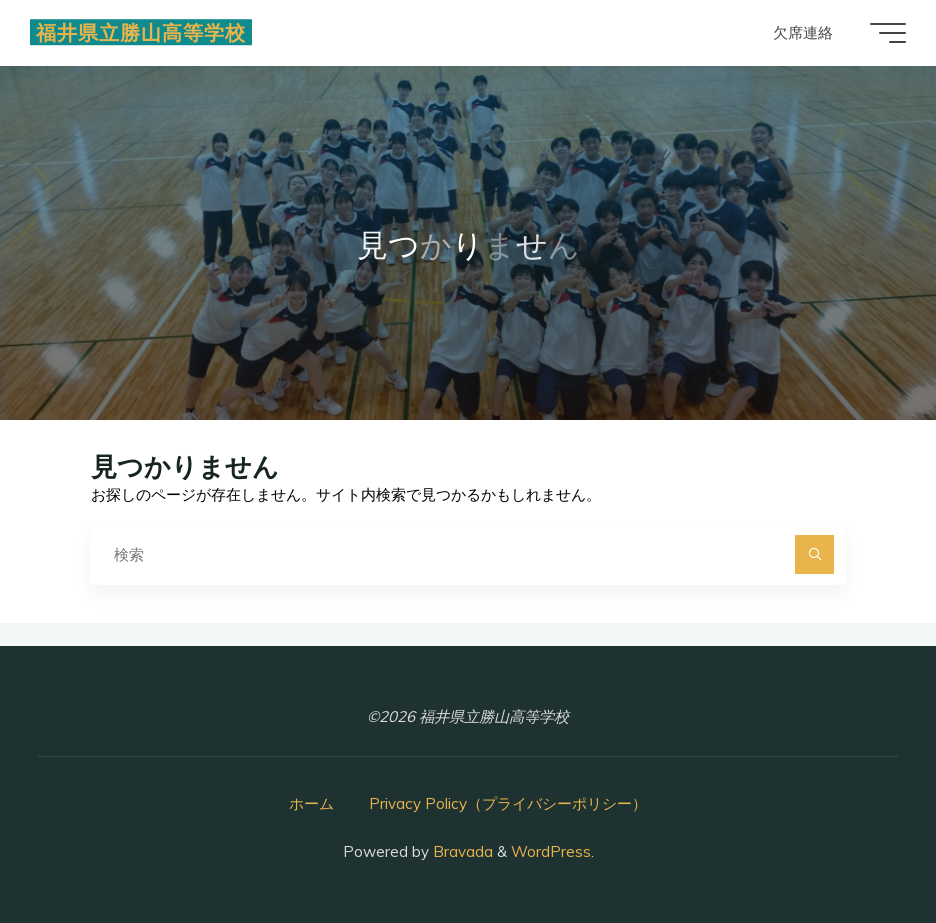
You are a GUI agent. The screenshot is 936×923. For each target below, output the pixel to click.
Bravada (461, 851)
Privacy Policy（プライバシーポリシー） (508, 803)
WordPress (551, 851)
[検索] (815, 555)
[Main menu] (888, 33)
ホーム (311, 803)
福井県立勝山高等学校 (141, 32)
